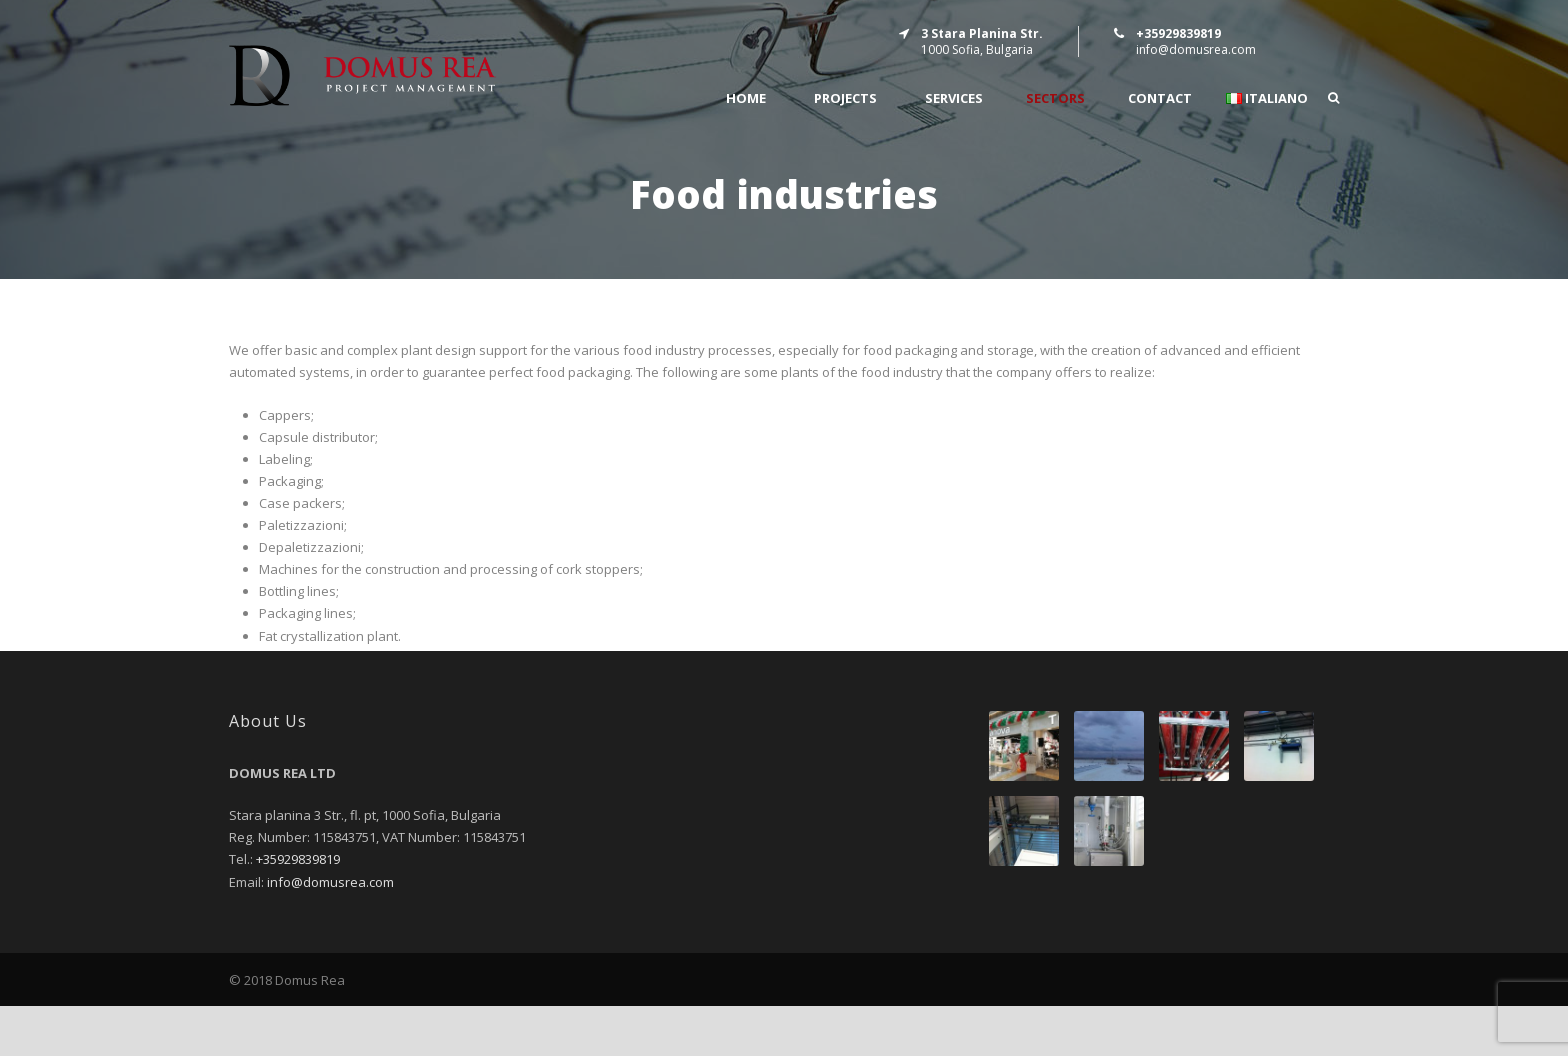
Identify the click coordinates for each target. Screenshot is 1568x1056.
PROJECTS (845, 98)
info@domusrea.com (1196, 49)
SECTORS (1055, 98)
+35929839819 (298, 859)
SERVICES (954, 98)
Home (746, 98)
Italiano (1267, 98)
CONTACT (1160, 98)
